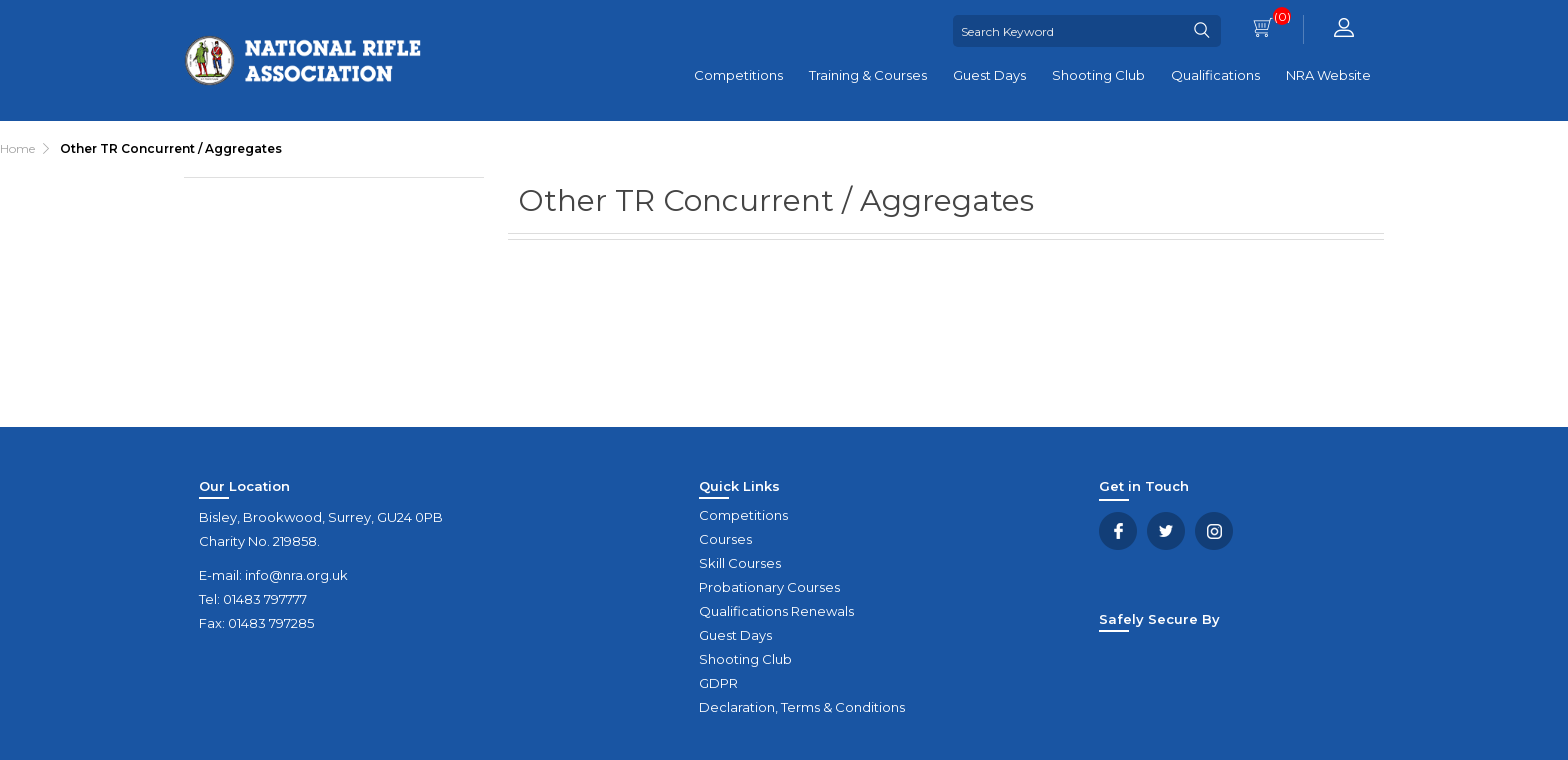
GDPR (718, 683)
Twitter (1166, 531)
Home (17, 148)
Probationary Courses (769, 587)
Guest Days (989, 75)
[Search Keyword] (1068, 31)
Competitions (738, 75)
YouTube (1214, 531)
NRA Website (1328, 75)
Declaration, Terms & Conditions (802, 707)
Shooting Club (1098, 75)
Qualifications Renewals (776, 611)
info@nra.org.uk (296, 575)
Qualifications (1215, 75)
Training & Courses (868, 75)
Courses (725, 539)
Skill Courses (740, 563)
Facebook (1118, 531)
